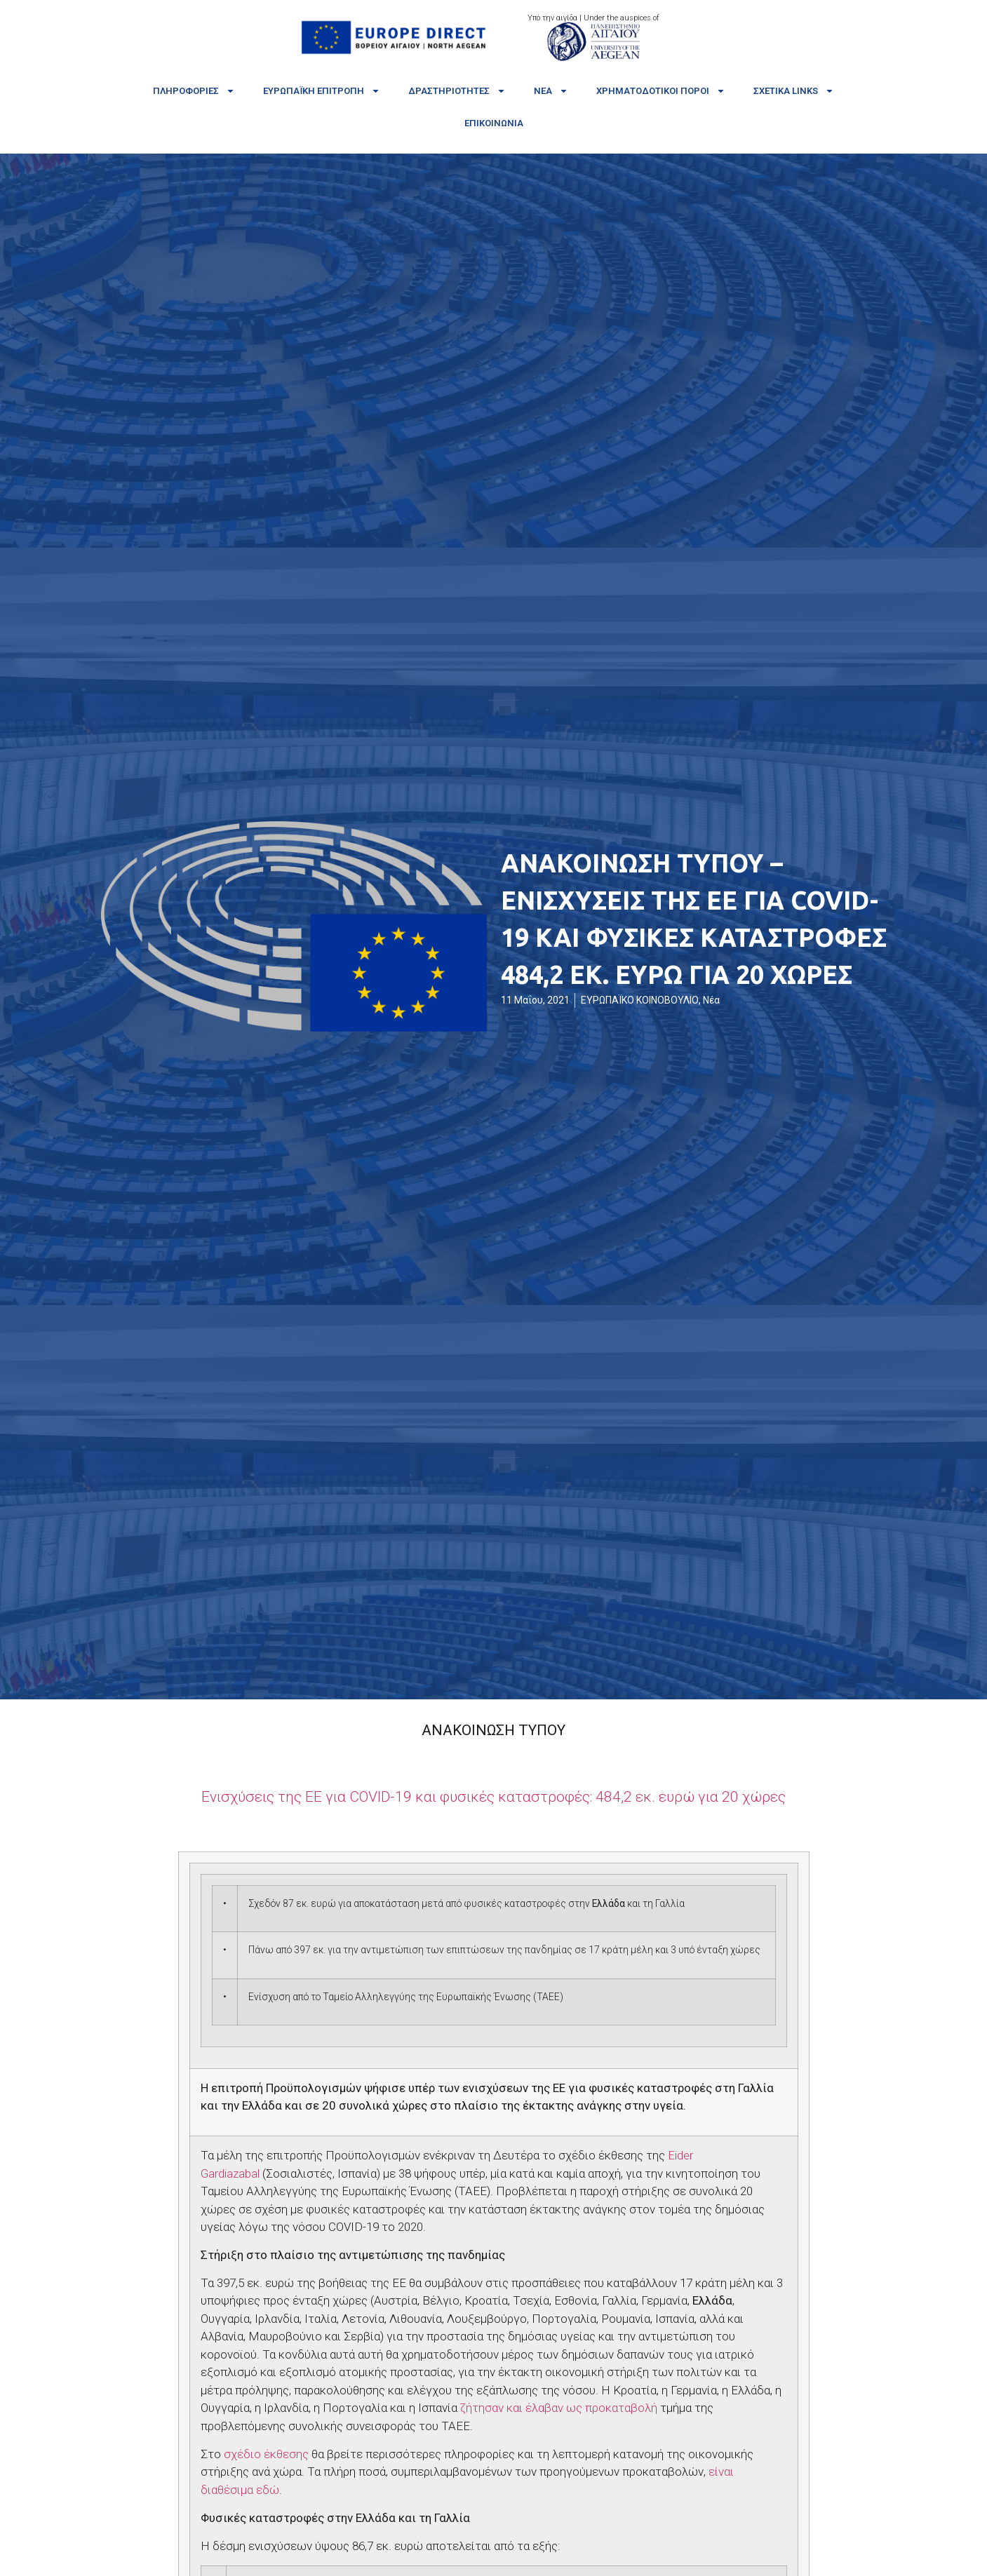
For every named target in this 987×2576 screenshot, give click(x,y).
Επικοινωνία (493, 123)
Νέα (551, 90)
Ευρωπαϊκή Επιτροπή (321, 90)
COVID (493, 1796)
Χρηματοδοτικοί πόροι (660, 90)
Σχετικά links (793, 90)
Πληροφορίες (194, 90)
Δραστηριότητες (457, 90)
